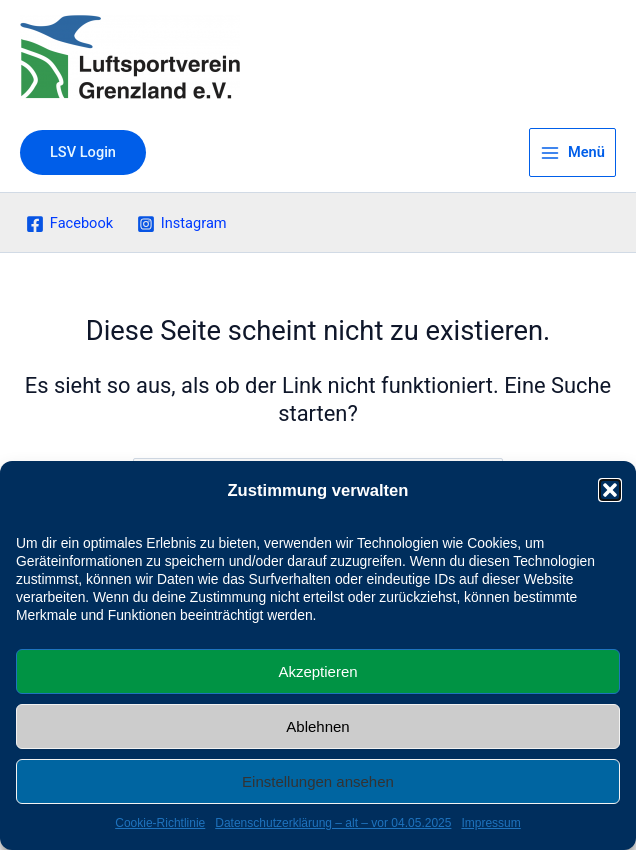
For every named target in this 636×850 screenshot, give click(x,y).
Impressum (490, 823)
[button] (610, 490)
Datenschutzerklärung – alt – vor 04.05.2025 (333, 823)
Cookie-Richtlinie (160, 823)
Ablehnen (317, 726)
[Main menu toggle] (572, 153)
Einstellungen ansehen (318, 781)
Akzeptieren (317, 671)
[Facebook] (69, 224)
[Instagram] (181, 224)
